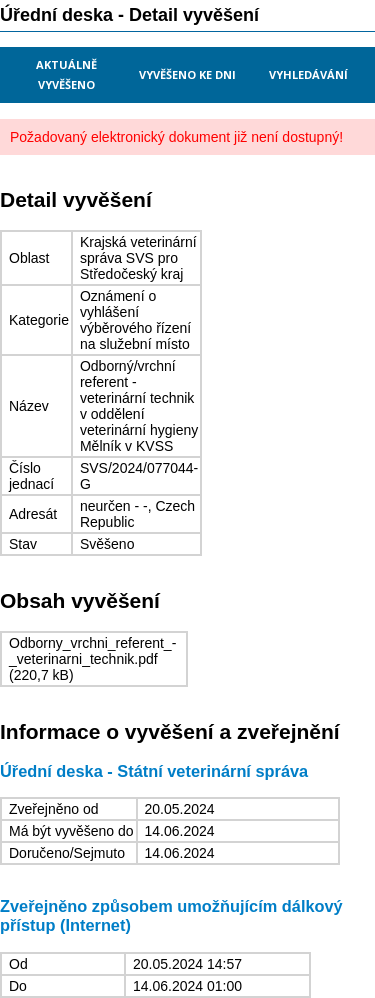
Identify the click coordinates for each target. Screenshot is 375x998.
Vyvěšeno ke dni (187, 74)
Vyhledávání (308, 74)
